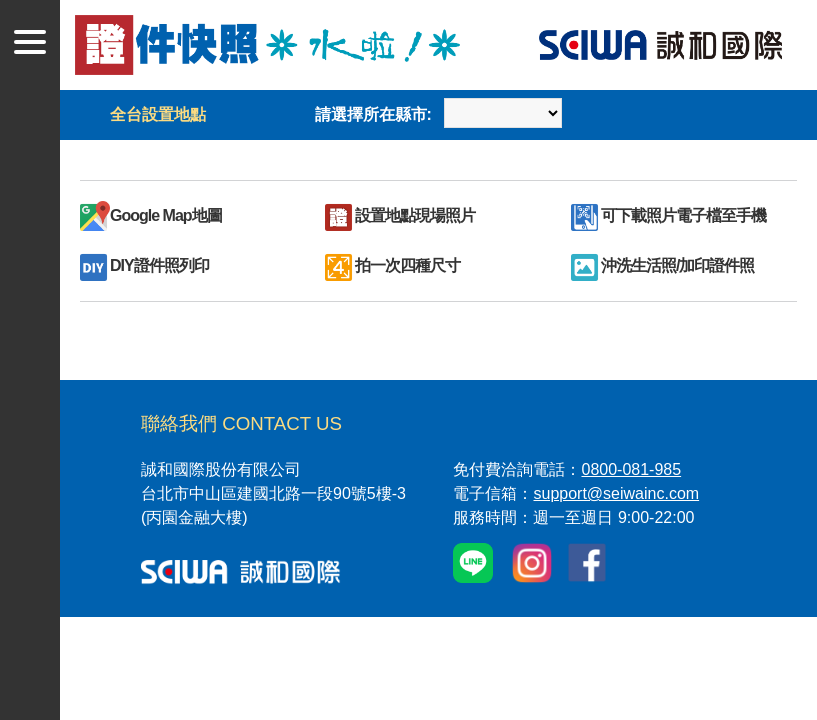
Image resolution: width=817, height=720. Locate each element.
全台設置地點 (158, 114)
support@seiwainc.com (616, 493)
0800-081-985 (631, 469)
